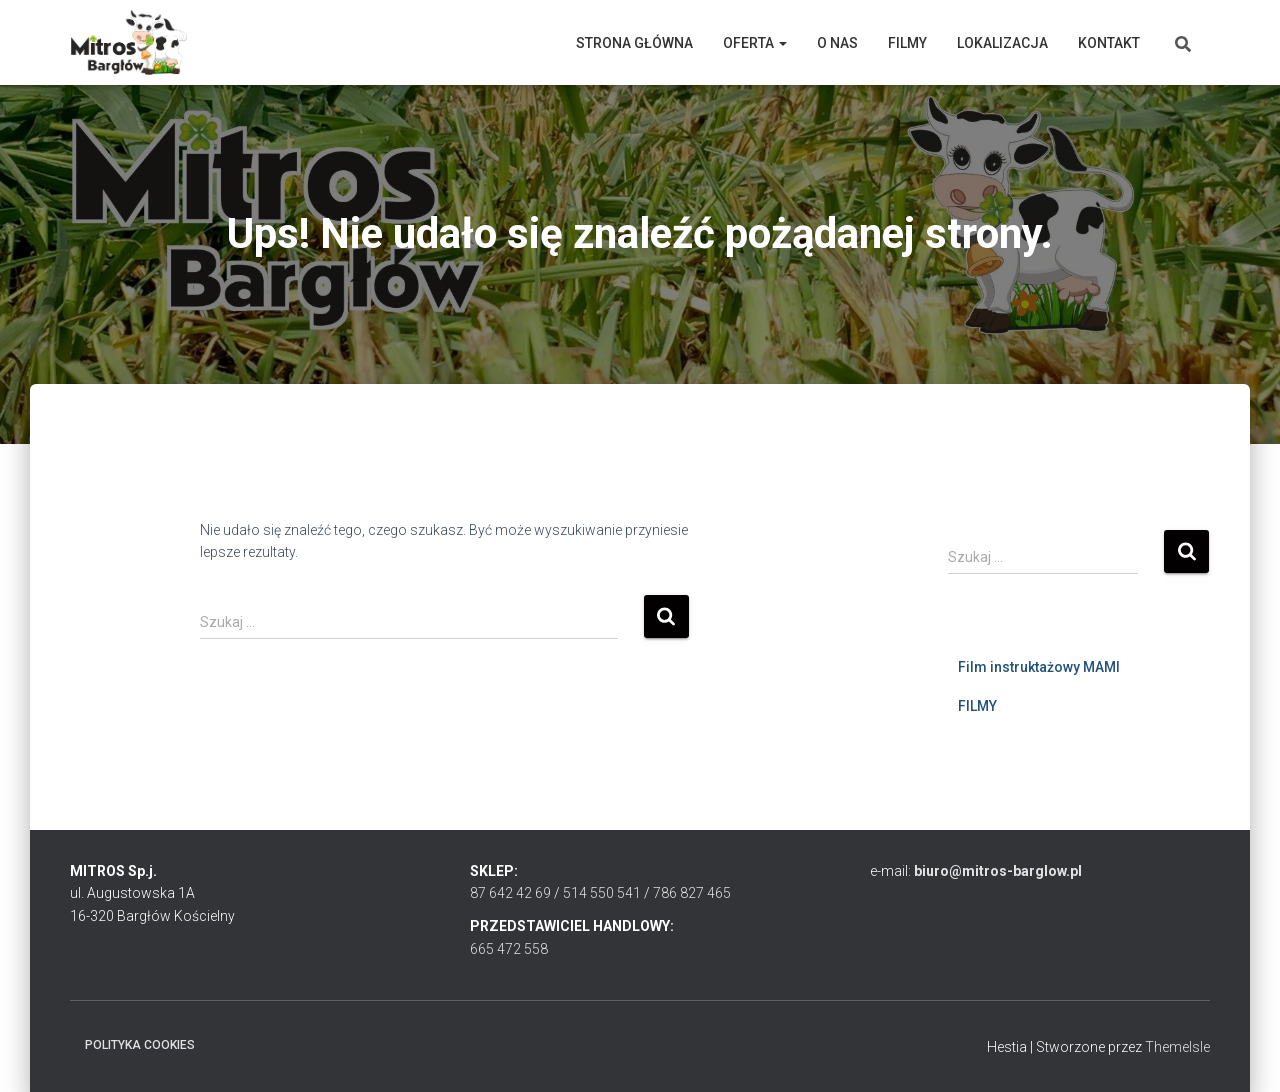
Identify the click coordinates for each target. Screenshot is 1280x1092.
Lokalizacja (1002, 43)
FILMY (977, 706)
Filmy (907, 43)
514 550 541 (602, 893)
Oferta (755, 43)
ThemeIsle (1177, 1047)
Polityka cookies (140, 1045)
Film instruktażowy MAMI (1039, 667)
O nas (837, 43)
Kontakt (1109, 43)
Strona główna (634, 43)
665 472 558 (509, 949)
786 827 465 (692, 893)
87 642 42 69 (510, 893)
